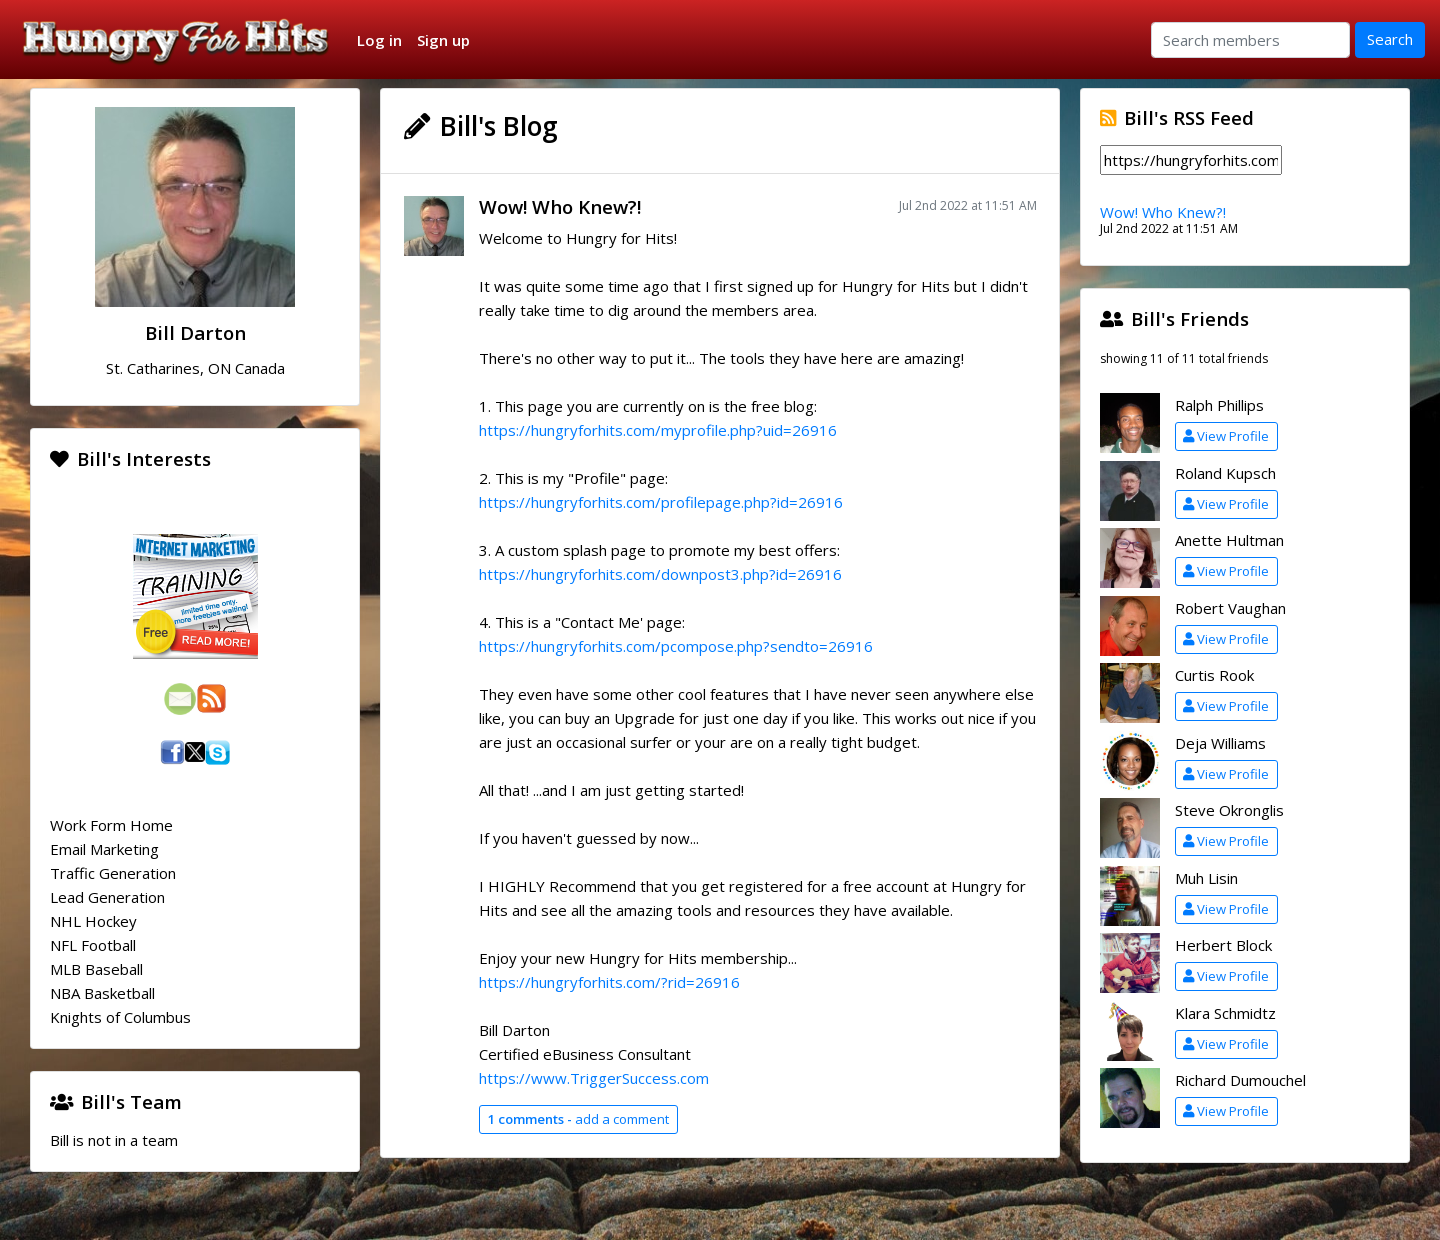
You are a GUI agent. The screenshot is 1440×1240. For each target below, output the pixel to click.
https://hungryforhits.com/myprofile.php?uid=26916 (658, 430)
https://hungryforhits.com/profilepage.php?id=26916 (661, 502)
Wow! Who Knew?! (560, 206)
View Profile (1226, 436)
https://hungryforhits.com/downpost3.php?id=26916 (660, 574)
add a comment (578, 1119)
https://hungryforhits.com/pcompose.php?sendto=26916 (676, 646)
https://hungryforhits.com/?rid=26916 (609, 982)
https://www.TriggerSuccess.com (594, 1078)
